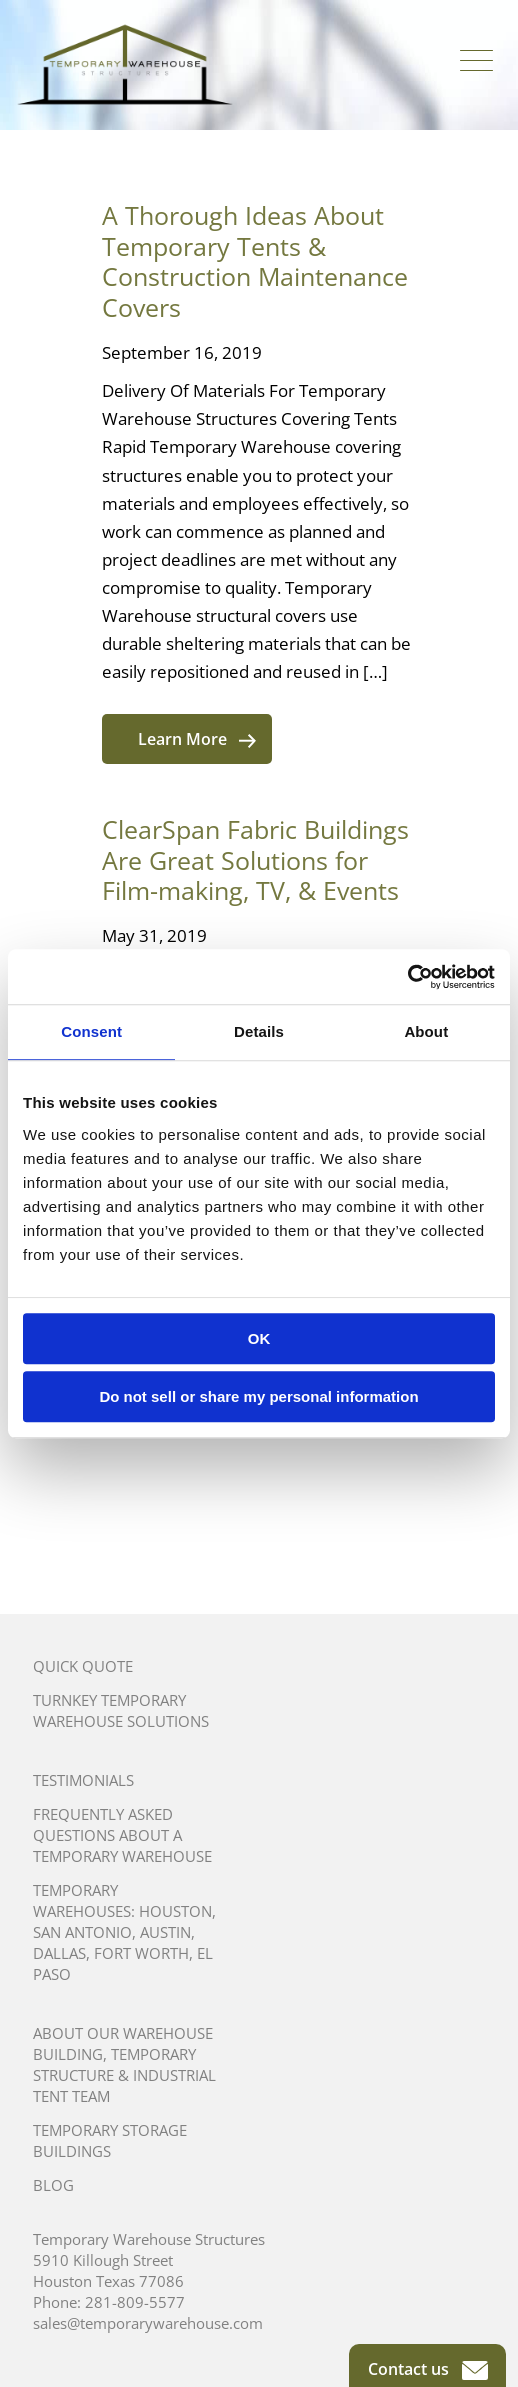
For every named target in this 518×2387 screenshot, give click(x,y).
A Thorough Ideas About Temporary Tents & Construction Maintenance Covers (255, 261)
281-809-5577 (135, 2302)
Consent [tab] (91, 1031)
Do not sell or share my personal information (258, 1396)
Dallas (59, 1953)
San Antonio (82, 1932)
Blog (53, 2185)
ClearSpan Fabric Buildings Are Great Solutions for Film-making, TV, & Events (255, 859)
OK (259, 1338)
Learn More (197, 739)
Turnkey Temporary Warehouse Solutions (121, 1710)
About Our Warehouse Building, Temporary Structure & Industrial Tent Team (124, 2064)
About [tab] (426, 1031)
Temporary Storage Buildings (110, 2140)
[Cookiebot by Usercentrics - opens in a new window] (407, 977)
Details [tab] (259, 1031)
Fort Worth (141, 1953)
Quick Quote (83, 1666)
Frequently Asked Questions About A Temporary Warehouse (122, 1835)
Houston (175, 1911)
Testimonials (83, 1780)
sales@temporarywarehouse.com (148, 2323)
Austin (165, 1932)
